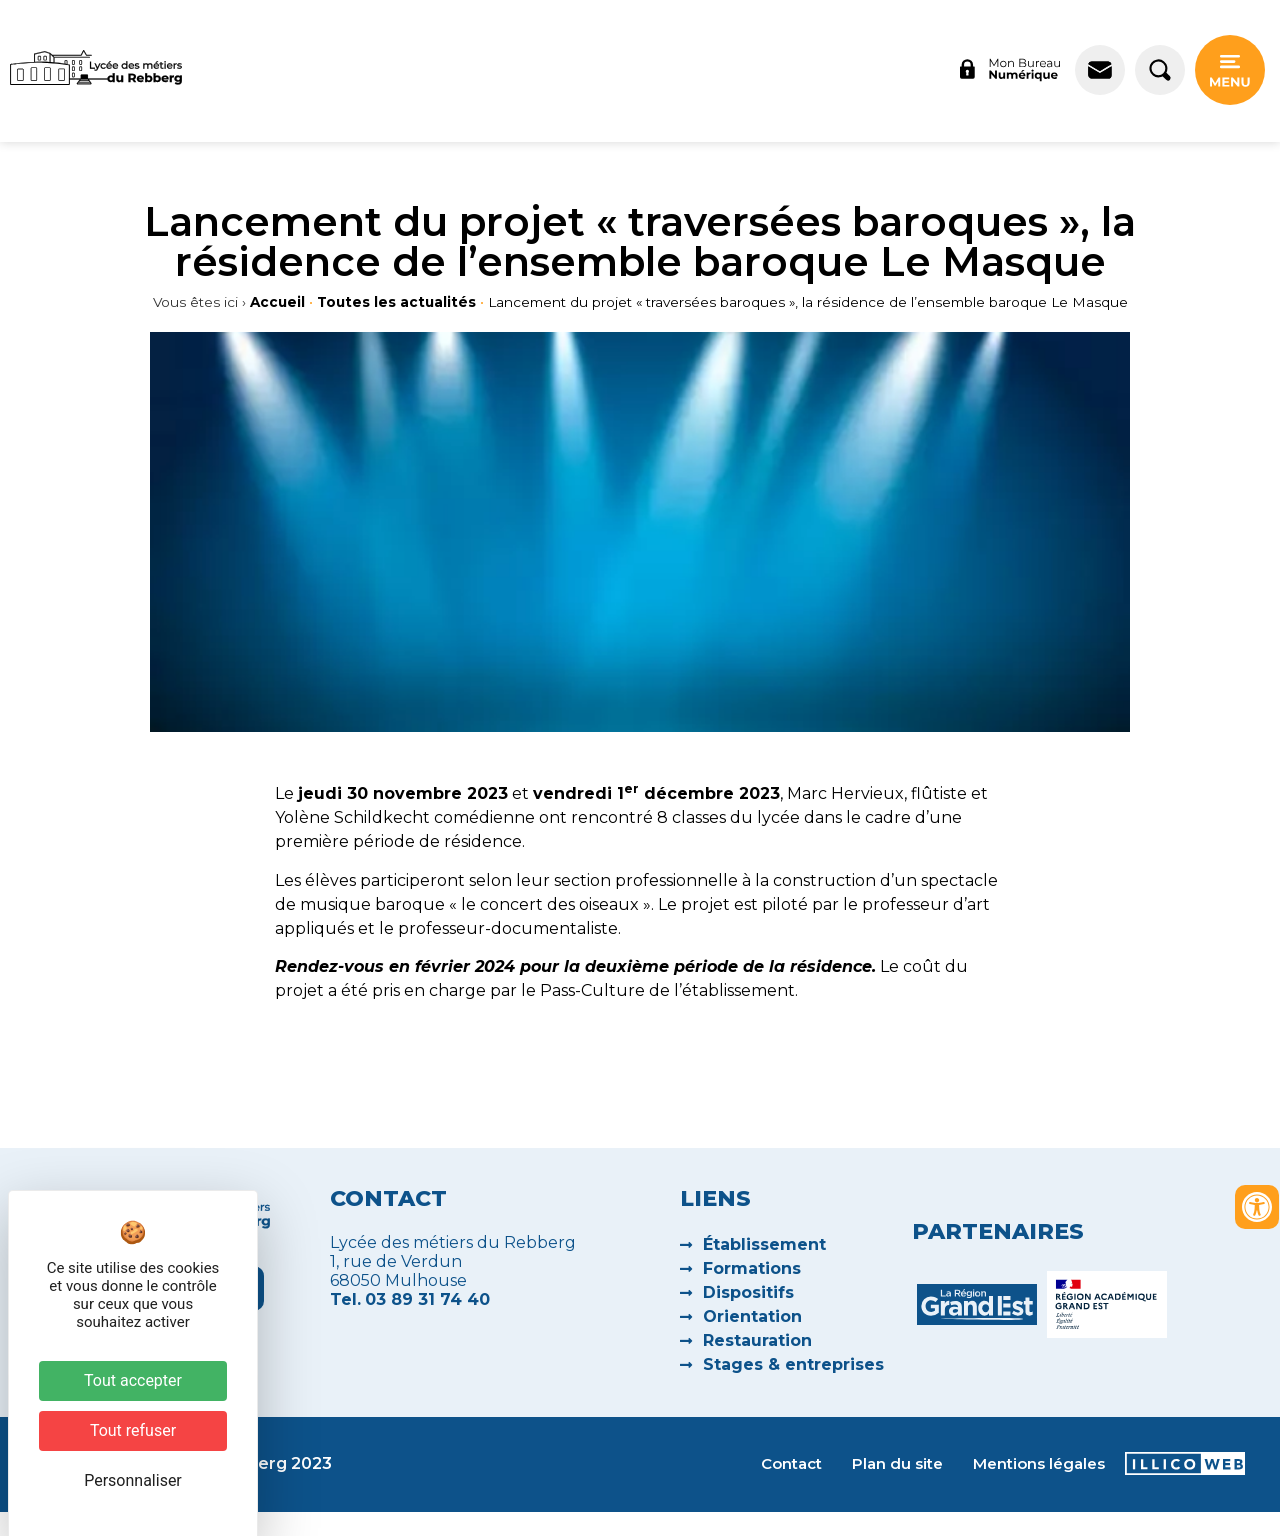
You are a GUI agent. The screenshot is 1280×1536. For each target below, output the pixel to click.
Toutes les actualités (396, 302)
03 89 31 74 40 (427, 1299)
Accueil (277, 302)
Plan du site (897, 1463)
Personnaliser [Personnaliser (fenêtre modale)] (133, 1480)
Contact (791, 1463)
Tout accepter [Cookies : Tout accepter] (133, 1380)
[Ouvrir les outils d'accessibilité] (1257, 1207)
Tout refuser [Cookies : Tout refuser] (133, 1430)
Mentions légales (1039, 1463)
